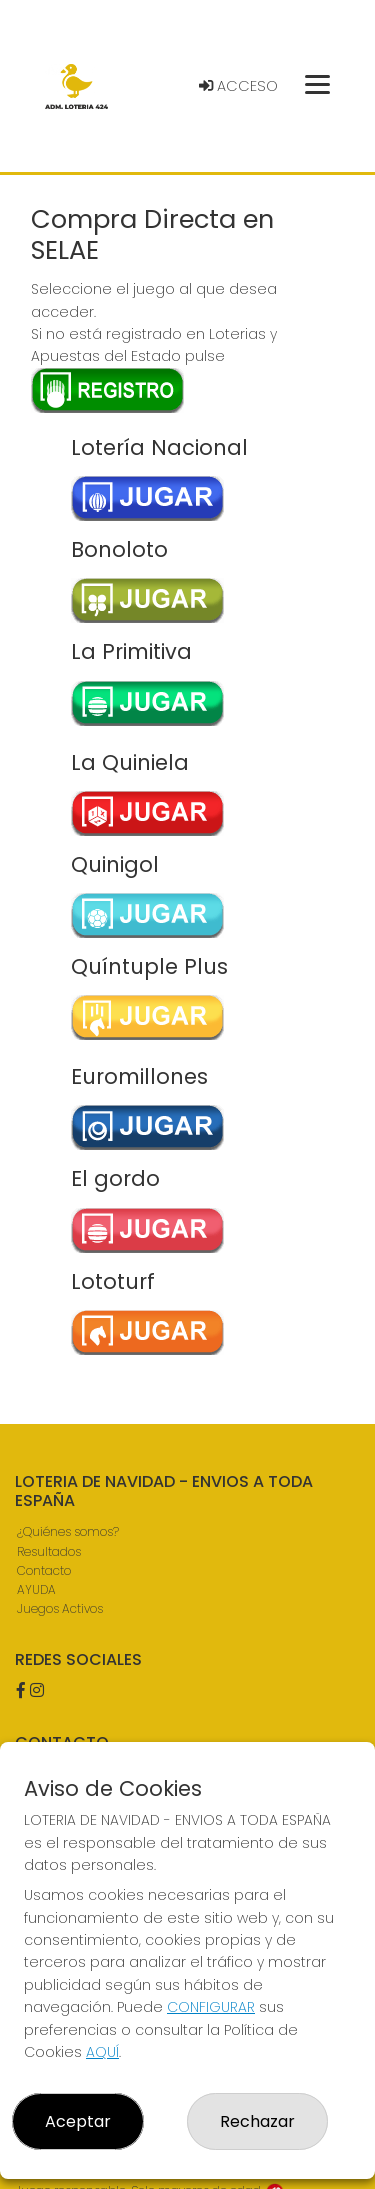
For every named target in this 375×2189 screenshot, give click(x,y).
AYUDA (36, 1589)
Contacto (44, 1570)
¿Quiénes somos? (68, 1531)
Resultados (49, 1551)
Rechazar (257, 2121)
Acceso (238, 86)
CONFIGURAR (211, 2007)
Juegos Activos (60, 1608)
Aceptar (78, 2121)
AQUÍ (102, 2052)
